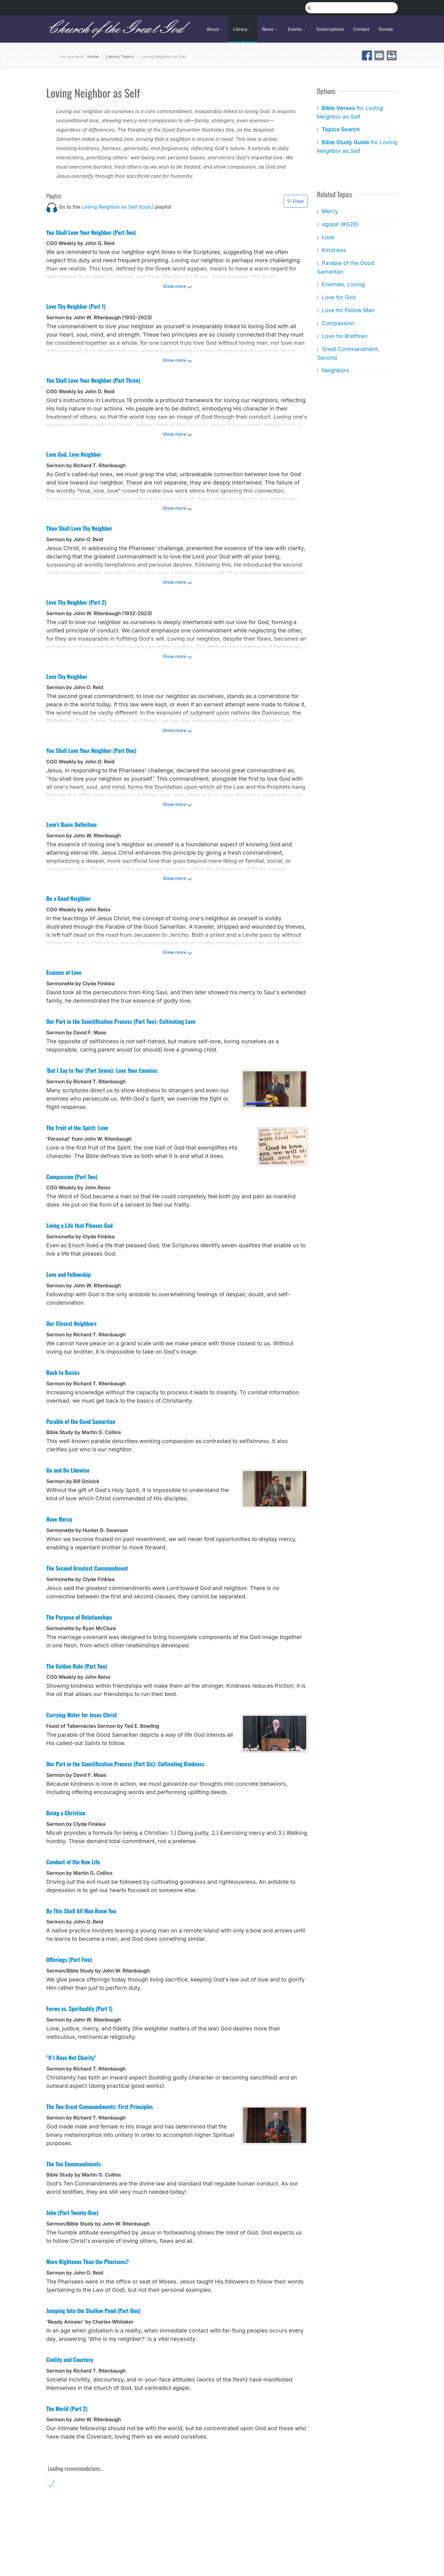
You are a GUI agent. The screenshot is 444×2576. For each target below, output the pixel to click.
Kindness (334, 250)
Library (243, 29)
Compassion (338, 323)
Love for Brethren (344, 336)
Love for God (339, 297)
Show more (174, 286)
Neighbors (335, 370)
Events (297, 29)
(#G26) (340, 224)
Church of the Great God (114, 29)
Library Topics (120, 56)
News (270, 29)
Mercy (330, 211)
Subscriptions (330, 29)
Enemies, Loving (343, 284)
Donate (386, 29)
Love (328, 237)
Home (93, 56)
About (215, 29)
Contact (361, 29)
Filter (295, 201)
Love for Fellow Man (348, 310)
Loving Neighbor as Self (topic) (117, 207)
